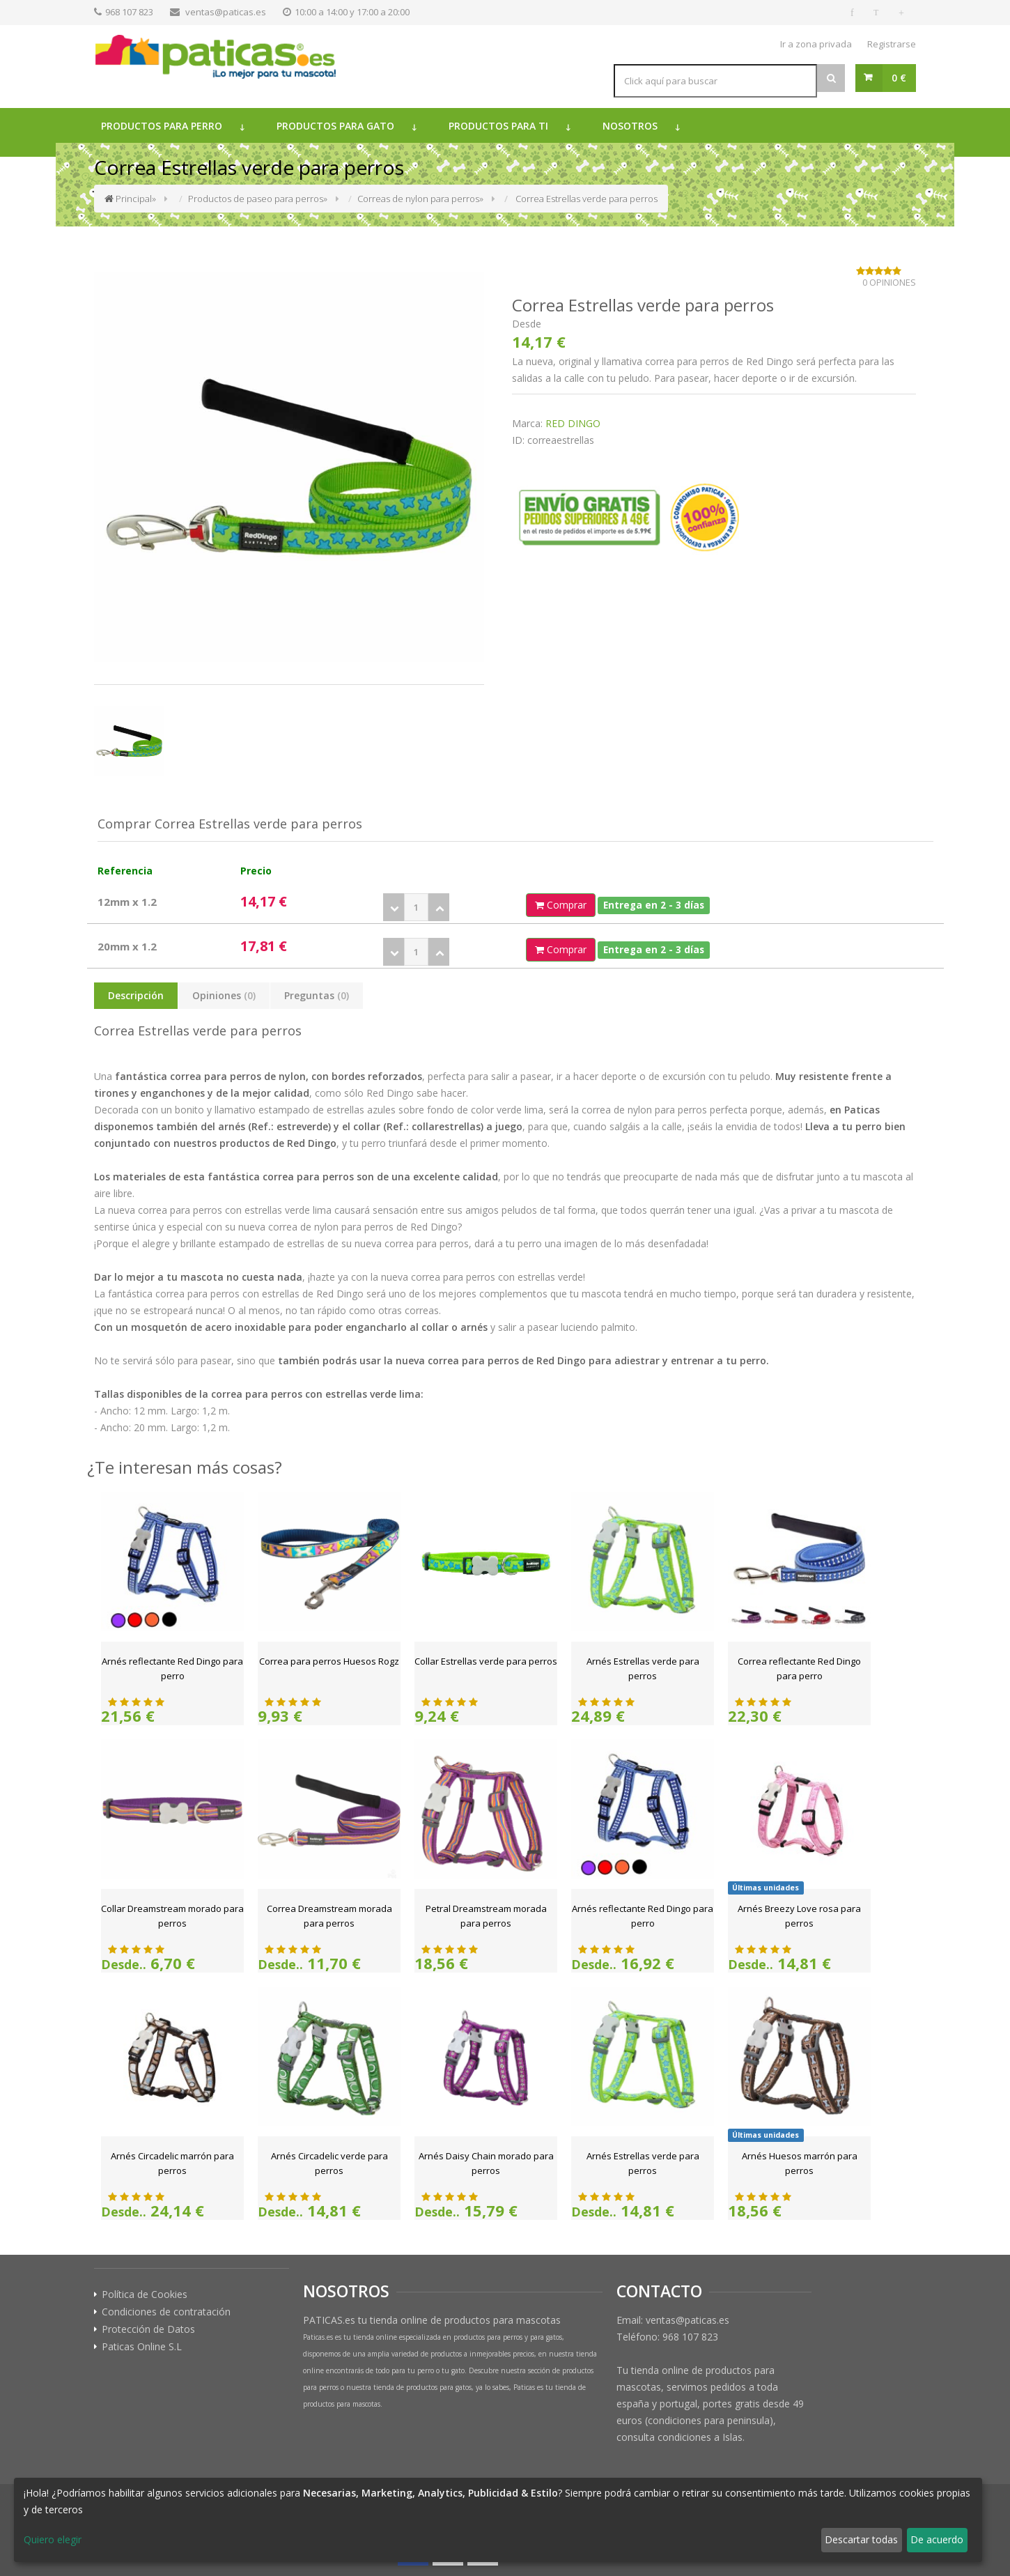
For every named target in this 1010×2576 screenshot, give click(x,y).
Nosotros (630, 125)
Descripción (136, 995)
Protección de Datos (148, 2329)
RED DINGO (572, 423)
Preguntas (316, 995)
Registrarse (891, 44)
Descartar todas (861, 2539)
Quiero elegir (52, 2539)
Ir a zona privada (816, 44)
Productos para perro (161, 125)
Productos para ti (498, 125)
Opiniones (224, 995)
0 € (899, 77)
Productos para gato (335, 125)
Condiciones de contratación (166, 2312)
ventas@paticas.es (225, 12)
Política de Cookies (144, 2294)
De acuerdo (936, 2539)
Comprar (560, 904)
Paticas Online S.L (142, 2346)
